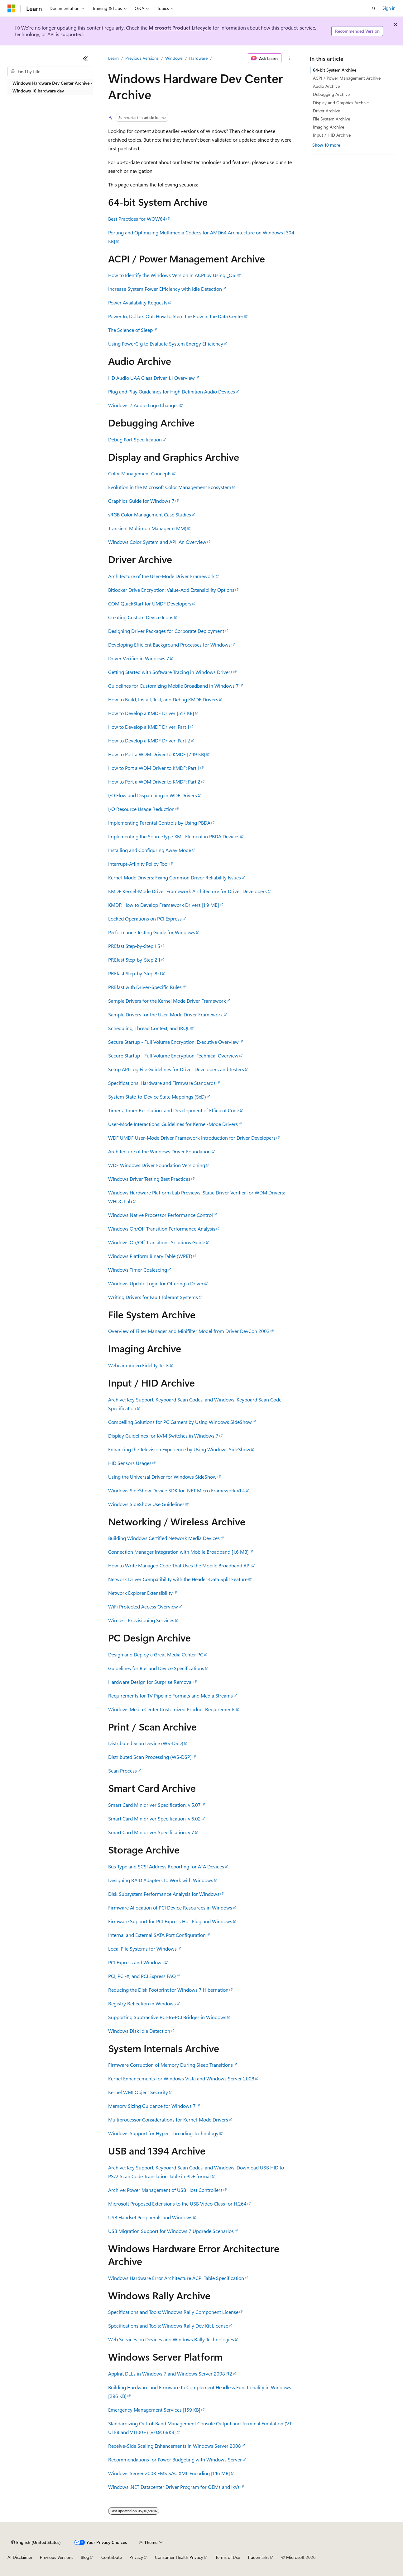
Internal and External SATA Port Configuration (157, 1935)
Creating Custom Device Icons (140, 617)
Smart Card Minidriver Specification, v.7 (151, 1832)
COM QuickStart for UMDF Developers (149, 603)
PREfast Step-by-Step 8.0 (134, 973)
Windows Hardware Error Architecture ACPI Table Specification (176, 2278)
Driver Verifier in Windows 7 (138, 658)
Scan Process (122, 1770)
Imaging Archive (328, 127)
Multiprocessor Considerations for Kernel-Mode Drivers (168, 2119)
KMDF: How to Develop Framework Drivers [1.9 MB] (163, 905)
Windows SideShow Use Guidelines (146, 1504)
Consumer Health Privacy (179, 2557)
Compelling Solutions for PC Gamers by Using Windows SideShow (180, 1422)
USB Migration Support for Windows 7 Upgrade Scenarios (171, 2231)
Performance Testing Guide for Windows (151, 932)
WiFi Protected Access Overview (143, 1606)
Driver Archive (326, 111)
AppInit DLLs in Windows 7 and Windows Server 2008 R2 (170, 2373)
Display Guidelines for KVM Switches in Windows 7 (163, 1435)
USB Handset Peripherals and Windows (150, 2217)
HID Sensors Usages (129, 1463)
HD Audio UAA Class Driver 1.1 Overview (151, 377)
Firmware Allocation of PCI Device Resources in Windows (170, 1907)
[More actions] (289, 58)
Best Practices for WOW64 (137, 218)
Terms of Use (227, 2557)
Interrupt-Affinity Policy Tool (138, 863)
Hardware (198, 58)
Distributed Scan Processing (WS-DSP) (150, 1757)
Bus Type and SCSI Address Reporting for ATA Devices (166, 1866)
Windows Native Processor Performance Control (160, 1215)
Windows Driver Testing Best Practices (149, 1178)
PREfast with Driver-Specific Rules (145, 987)
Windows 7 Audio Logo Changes (143, 405)
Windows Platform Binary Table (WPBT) (150, 1256)
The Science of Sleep (130, 330)
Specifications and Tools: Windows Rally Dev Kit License (168, 2325)
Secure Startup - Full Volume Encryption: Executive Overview (173, 1041)
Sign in (389, 8)
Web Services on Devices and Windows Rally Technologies (171, 2339)
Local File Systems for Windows (142, 1948)
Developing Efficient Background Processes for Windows (169, 644)
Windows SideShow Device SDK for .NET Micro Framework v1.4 (176, 1490)
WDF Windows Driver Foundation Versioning (156, 1165)
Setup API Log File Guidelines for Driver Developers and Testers (176, 1069)
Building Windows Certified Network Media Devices (164, 1538)
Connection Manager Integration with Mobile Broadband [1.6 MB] (178, 1551)
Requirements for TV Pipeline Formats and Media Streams (170, 1695)
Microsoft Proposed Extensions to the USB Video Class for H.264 (177, 2203)
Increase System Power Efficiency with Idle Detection (165, 288)
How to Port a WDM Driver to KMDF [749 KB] (156, 754)
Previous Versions (142, 58)
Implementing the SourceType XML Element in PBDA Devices (173, 836)
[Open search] (373, 8)
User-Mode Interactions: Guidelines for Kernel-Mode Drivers (173, 1124)
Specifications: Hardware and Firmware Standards (162, 1083)
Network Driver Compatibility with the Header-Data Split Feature (177, 1579)
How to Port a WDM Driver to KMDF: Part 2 (154, 781)
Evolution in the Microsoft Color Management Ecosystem (169, 487)
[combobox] (50, 72)
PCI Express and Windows (136, 1962)
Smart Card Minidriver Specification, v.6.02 (154, 1818)
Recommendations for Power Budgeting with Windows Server (175, 2459)
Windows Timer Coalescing (137, 1269)
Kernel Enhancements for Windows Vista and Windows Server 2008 (181, 2078)
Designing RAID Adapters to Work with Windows (160, 1880)
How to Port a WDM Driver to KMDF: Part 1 (153, 768)
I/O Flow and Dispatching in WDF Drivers (152, 795)
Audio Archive (326, 86)
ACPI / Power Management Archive (347, 78)
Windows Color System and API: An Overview (157, 542)
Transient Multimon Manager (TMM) (147, 528)
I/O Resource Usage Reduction (141, 809)
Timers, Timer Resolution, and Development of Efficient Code (173, 1110)
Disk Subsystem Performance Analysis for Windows (163, 1894)
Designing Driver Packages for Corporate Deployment (166, 631)
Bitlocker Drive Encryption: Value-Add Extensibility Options (171, 589)
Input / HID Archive (332, 135)
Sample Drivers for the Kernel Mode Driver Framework (167, 1000)
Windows (174, 58)
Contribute (111, 2557)
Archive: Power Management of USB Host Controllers (165, 2190)
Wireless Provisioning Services (141, 1620)
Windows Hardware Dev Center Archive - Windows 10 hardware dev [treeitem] (52, 87)
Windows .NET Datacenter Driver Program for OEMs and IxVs (174, 2487)
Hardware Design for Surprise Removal (150, 1682)
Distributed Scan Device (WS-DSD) (145, 1743)
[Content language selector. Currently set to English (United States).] (36, 2542)
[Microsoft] (11, 8)
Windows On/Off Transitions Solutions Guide (156, 1242)
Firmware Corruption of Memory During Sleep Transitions (170, 2064)
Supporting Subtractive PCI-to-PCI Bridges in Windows (167, 2017)
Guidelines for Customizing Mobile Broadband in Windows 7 (173, 685)
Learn (113, 58)
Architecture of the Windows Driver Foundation (159, 1151)
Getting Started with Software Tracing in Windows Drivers (170, 672)
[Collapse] (85, 58)
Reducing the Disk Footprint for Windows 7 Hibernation (168, 1989)
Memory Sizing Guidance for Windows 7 (152, 2106)
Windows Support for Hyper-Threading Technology (163, 2133)
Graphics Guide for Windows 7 (141, 500)
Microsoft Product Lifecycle (180, 27)
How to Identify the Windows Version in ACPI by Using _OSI (172, 275)
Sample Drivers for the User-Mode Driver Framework (165, 1014)
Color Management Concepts (139, 473)
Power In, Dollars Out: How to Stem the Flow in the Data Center (175, 316)
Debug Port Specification (135, 439)
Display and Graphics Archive (341, 103)
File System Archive (331, 119)
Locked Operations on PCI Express (145, 918)
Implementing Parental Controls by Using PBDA (159, 822)
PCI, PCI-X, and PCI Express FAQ (142, 1976)
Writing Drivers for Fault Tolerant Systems (153, 1297)
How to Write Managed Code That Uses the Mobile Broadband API (179, 1565)
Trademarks (258, 2557)
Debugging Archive (331, 94)
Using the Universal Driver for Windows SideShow (162, 1476)
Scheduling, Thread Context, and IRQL (149, 1028)
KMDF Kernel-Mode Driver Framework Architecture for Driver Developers (187, 891)
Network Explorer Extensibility (140, 1592)
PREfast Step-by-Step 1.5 (134, 946)
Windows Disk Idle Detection (139, 2030)
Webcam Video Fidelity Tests (138, 1365)
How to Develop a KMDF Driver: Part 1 (148, 726)
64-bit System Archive (334, 70)
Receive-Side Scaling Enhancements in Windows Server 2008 (174, 2445)
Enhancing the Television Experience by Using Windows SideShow (179, 1449)
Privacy (136, 2557)
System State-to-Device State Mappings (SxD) (157, 1096)
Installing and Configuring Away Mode (149, 850)
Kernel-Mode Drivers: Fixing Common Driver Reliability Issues (174, 877)
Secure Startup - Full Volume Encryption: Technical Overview (173, 1055)
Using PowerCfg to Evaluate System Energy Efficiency (165, 343)
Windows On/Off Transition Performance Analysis (161, 1228)
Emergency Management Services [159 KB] (154, 2409)
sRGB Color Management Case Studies (149, 514)
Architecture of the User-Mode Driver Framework (161, 576)
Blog (85, 2557)
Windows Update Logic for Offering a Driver (156, 1283)
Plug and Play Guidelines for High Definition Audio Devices (171, 391)
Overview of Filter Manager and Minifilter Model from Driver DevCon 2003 (189, 1331)
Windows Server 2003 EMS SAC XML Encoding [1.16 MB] (169, 2473)
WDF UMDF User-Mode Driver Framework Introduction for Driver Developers (192, 1137)
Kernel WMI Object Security (138, 2092)
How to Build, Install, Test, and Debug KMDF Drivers (163, 699)
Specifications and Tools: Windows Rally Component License (173, 2312)
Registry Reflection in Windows (142, 2003)
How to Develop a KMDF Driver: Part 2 (149, 740)
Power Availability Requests (137, 302)
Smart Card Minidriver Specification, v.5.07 (154, 1804)
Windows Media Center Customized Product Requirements (171, 1709)
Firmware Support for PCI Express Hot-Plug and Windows (170, 1921)
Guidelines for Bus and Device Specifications (156, 1668)
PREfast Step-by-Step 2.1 (134, 959)
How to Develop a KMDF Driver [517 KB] (151, 713)
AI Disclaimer (19, 2557)
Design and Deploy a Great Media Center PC (155, 1654)
